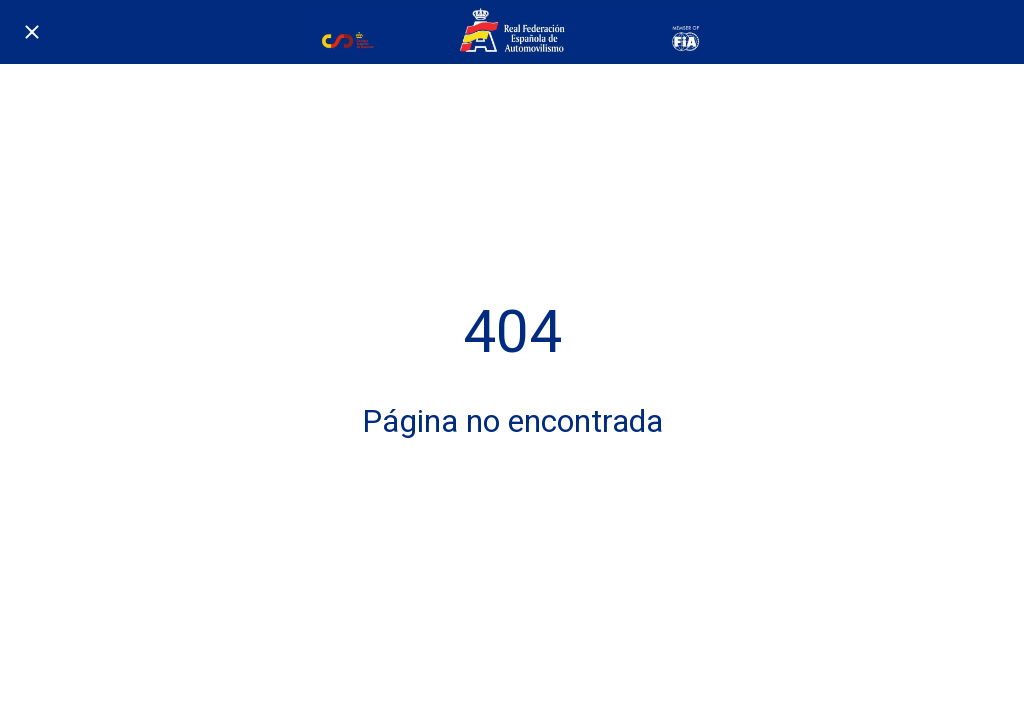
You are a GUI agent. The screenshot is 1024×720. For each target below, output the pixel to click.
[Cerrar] (32, 32)
